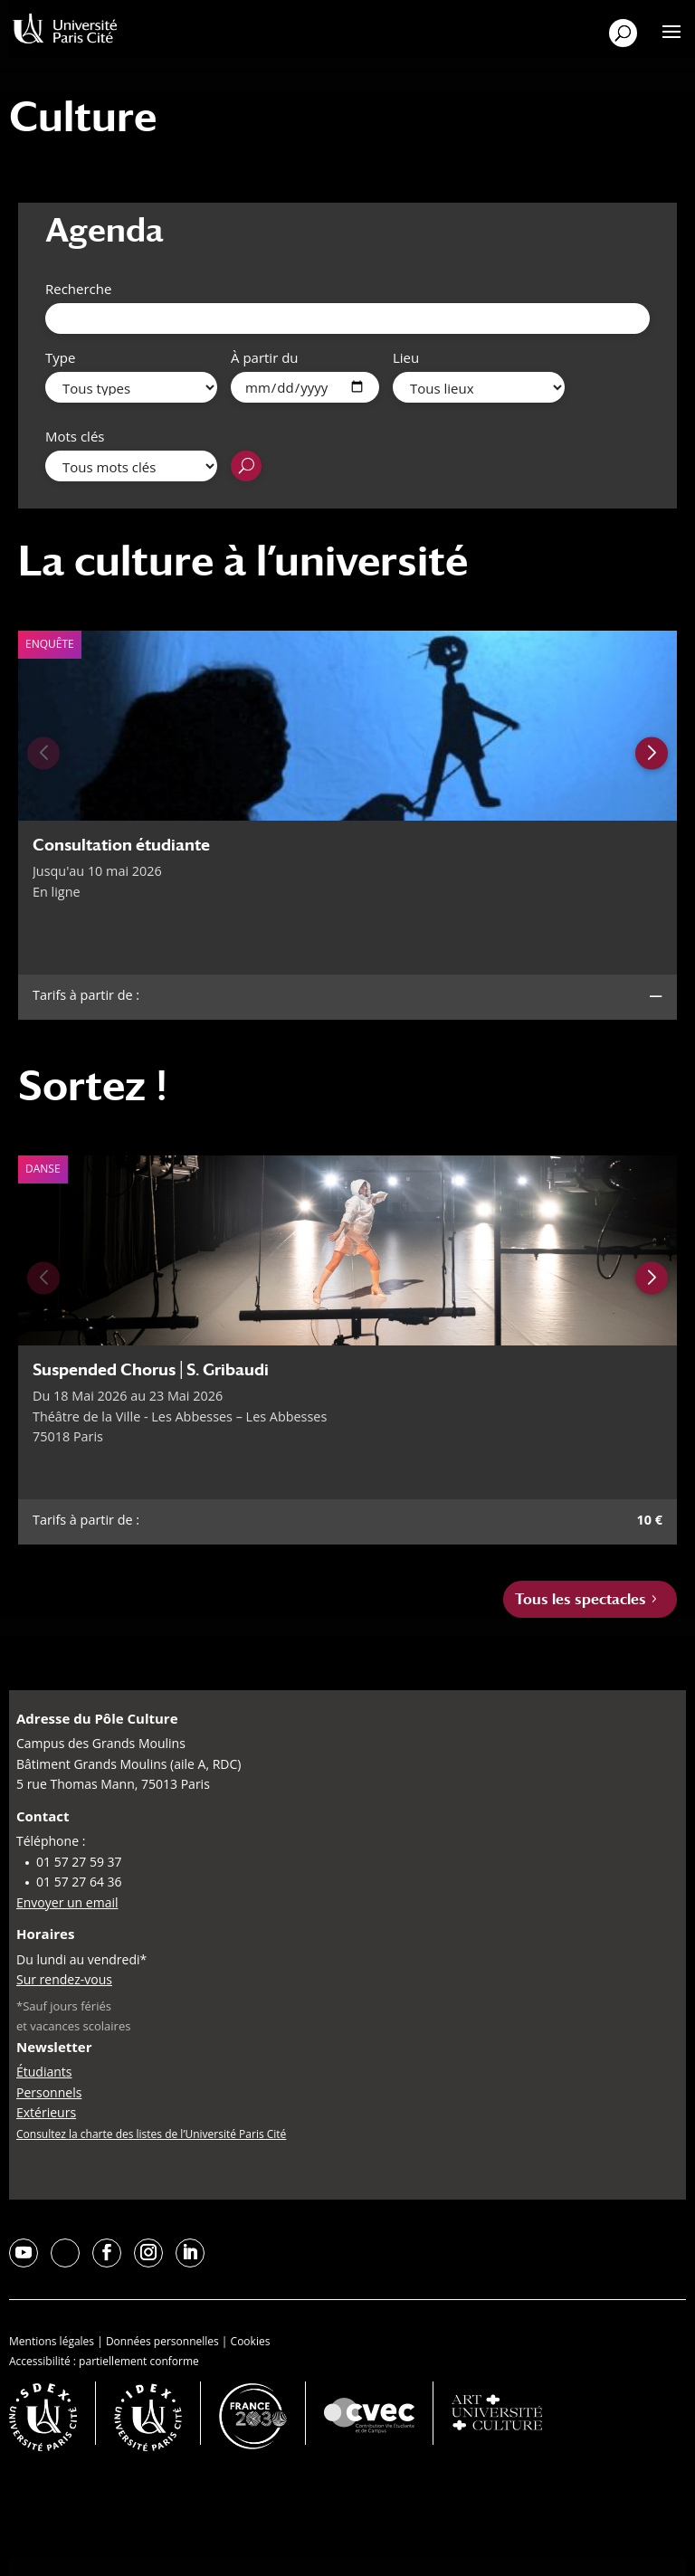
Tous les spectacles (580, 1599)
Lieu (406, 357)
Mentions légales (51, 2341)
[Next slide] (651, 753)
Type (60, 357)
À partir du (265, 357)
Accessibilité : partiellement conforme (104, 2361)
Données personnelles (162, 2341)
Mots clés (74, 436)
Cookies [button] (251, 2341)
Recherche (78, 289)
